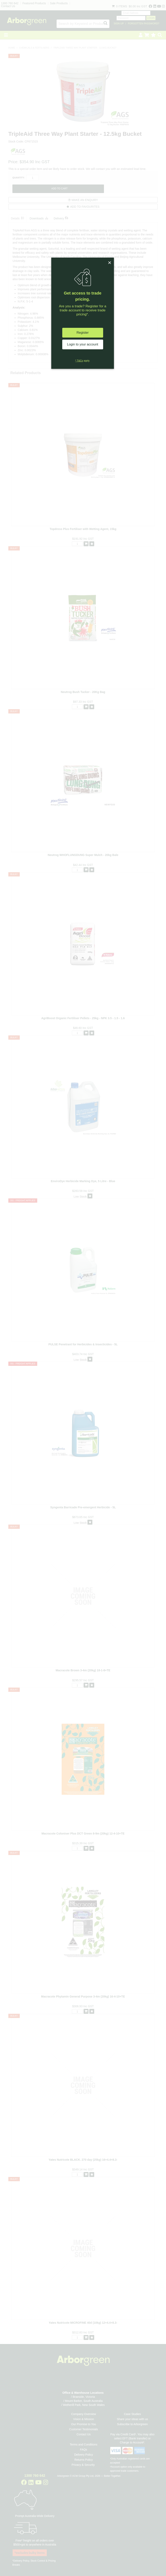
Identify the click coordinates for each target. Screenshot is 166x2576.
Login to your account (82, 344)
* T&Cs (79, 360)
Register (82, 332)
